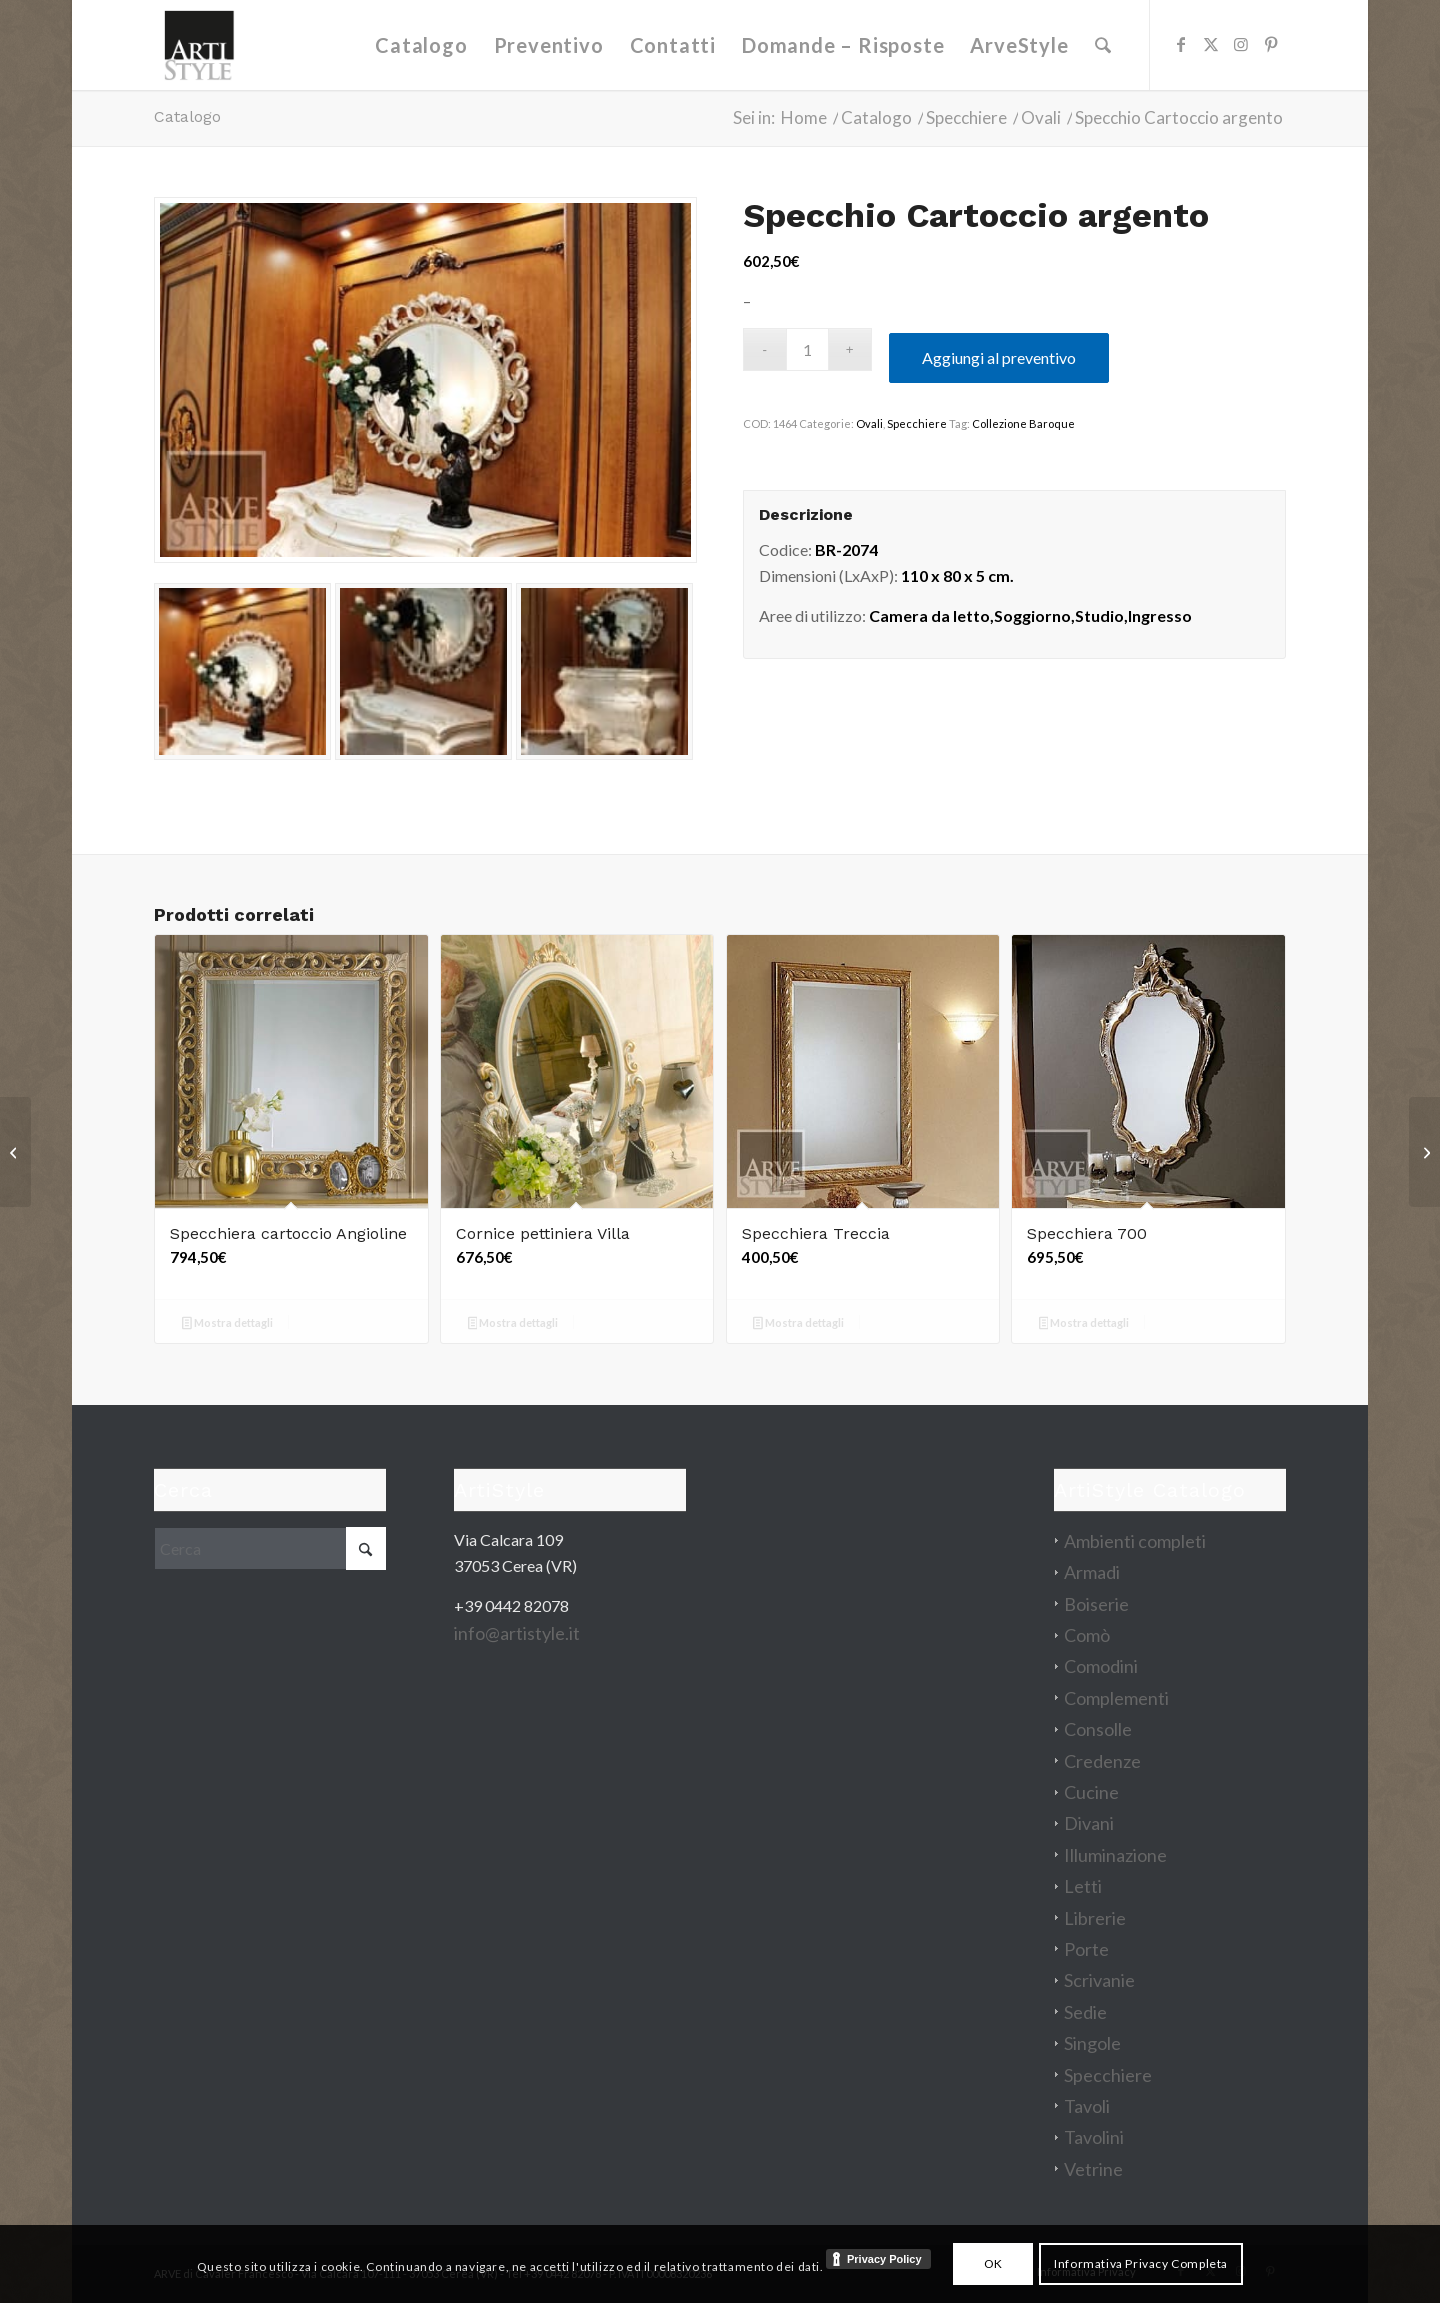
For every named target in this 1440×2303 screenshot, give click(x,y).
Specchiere (917, 423)
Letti (1083, 1886)
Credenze (1102, 1761)
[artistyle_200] (199, 45)
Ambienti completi (1135, 1541)
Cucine (1091, 1792)
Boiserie (1096, 1604)
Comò (1087, 1635)
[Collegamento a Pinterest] (1271, 44)
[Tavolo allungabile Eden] (15, 1152)
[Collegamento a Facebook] (1181, 44)
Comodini (1101, 1666)
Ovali (869, 423)
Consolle (1098, 1729)
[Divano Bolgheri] (1424, 1152)
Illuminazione (1115, 1855)
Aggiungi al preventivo (999, 357)
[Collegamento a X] (1211, 44)
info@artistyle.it (517, 1633)
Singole (1092, 2043)
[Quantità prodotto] (807, 349)
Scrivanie (1099, 1980)
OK (993, 2263)
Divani (1089, 1823)
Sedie (1085, 2012)
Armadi (1092, 1572)
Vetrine (1093, 2169)
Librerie (1095, 1918)
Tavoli (1087, 2106)
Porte (1086, 1949)
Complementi (1116, 1698)
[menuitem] (422, 45)
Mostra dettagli (227, 1324)
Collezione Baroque (1023, 423)
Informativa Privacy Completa (1141, 2263)
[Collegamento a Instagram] (1241, 44)
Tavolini (1094, 2137)
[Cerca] (1103, 45)
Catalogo (187, 116)
